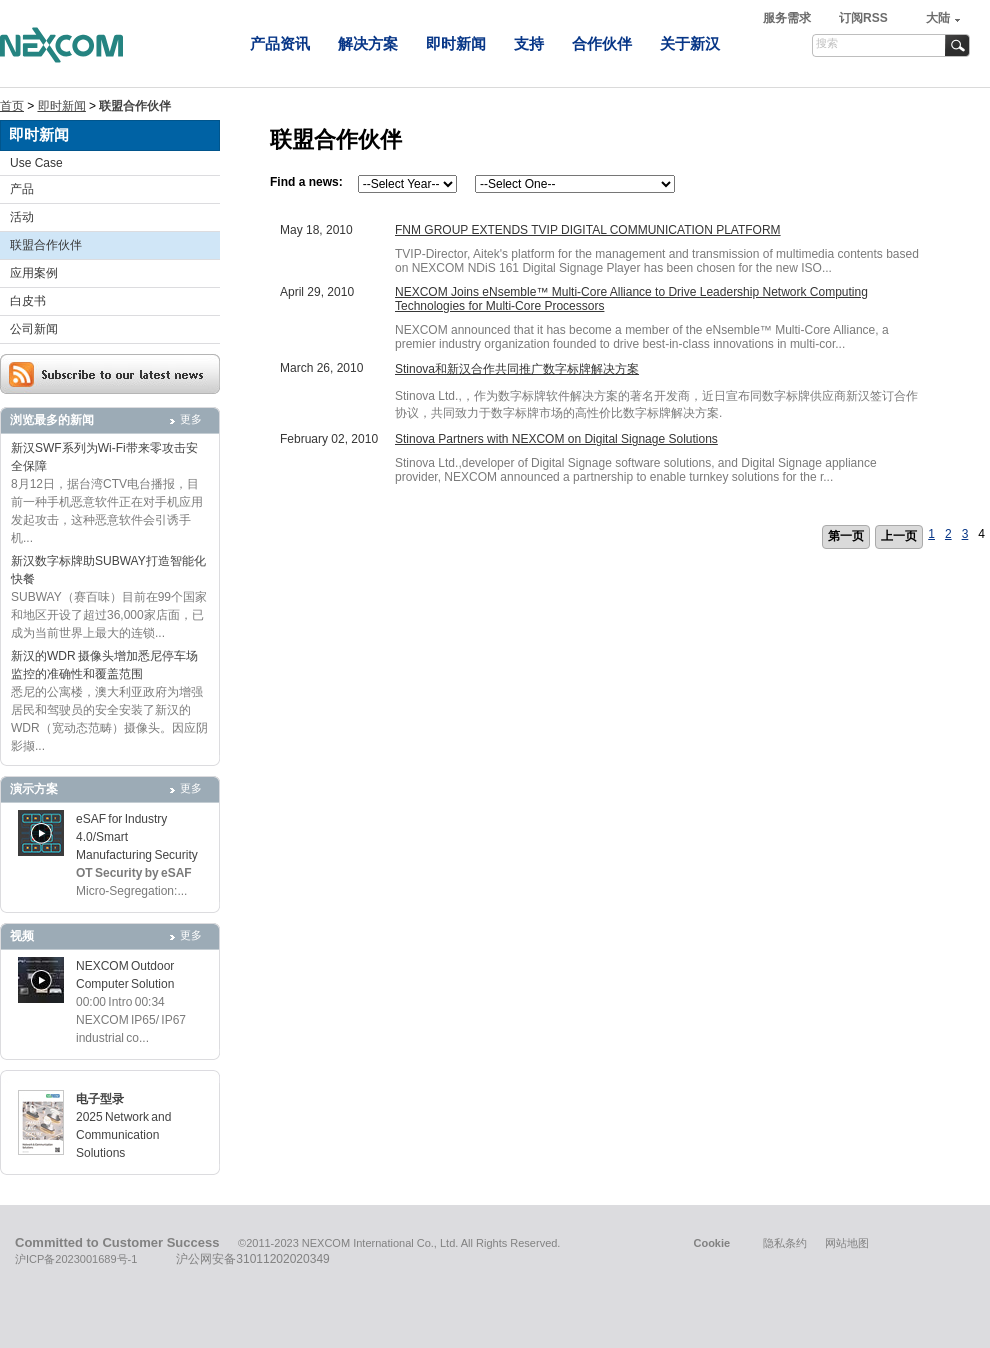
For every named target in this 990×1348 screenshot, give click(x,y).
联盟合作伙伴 (46, 245)
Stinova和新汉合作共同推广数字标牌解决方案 (517, 369)
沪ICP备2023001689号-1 (76, 1259)
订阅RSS (863, 18)
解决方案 (368, 43)
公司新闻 (34, 329)
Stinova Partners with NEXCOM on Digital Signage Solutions (556, 439)
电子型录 (100, 1099)
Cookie (711, 1243)
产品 (22, 189)
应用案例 (34, 273)
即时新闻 (456, 43)
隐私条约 (785, 1243)
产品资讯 (280, 43)
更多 (191, 419)
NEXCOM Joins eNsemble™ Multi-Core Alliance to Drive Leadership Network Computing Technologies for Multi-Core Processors (631, 299)
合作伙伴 (602, 43)
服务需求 (788, 18)
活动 (22, 217)
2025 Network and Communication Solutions (123, 1135)
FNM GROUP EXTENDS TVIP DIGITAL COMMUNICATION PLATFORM (588, 230)
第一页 (846, 536)
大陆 (938, 18)
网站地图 (847, 1243)
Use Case (36, 163)
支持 (529, 43)
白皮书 (28, 301)
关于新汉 (690, 43)
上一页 (899, 536)
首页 (12, 106)
